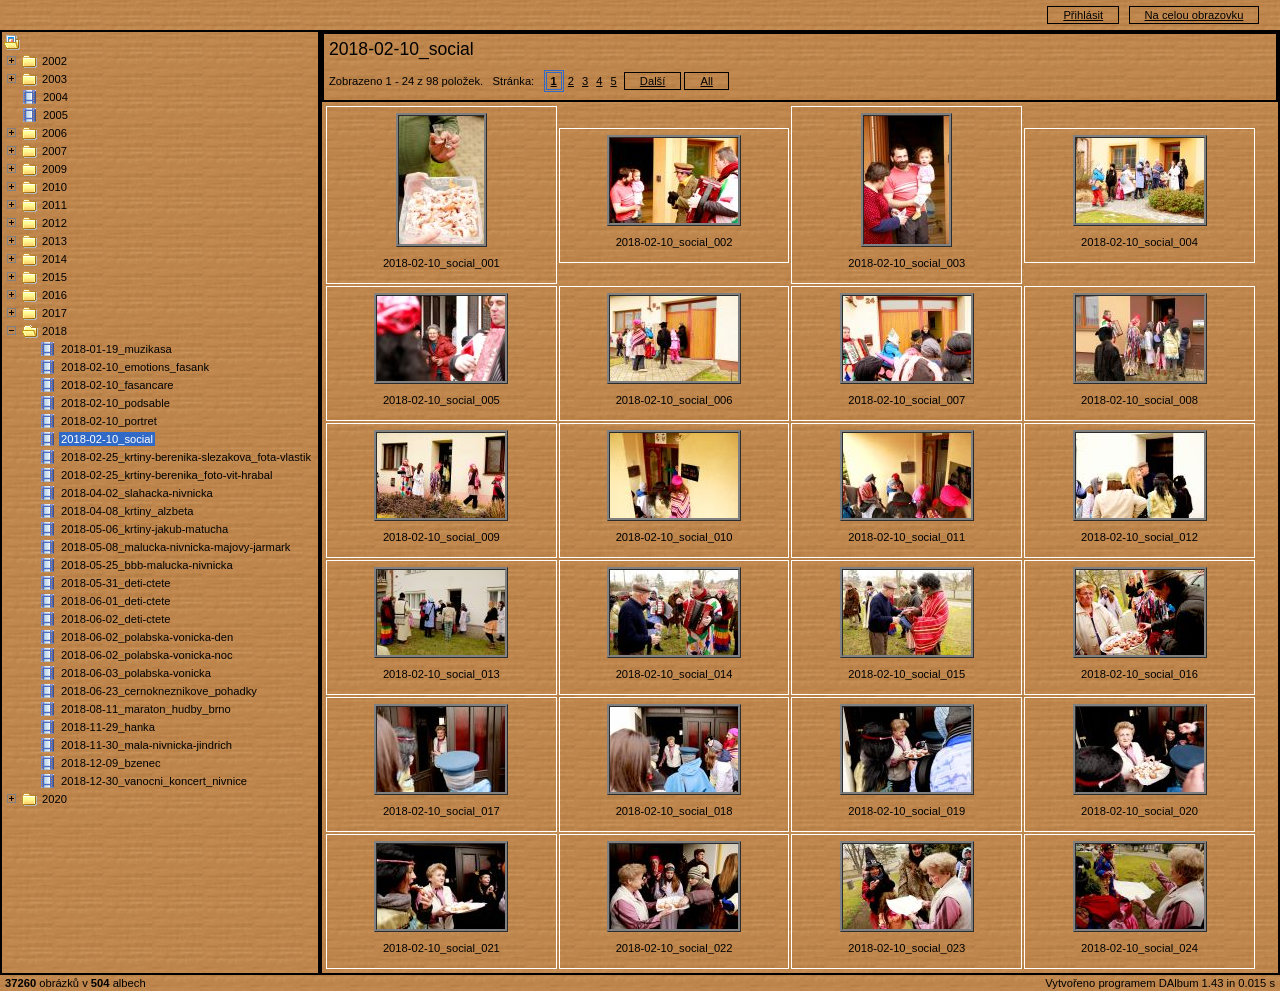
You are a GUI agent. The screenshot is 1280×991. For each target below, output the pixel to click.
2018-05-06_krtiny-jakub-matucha (144, 529)
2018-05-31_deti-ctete (115, 583)
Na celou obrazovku (1194, 15)
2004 (55, 97)
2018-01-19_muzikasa (116, 349)
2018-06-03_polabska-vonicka (136, 673)
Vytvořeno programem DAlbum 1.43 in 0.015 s (1160, 983)
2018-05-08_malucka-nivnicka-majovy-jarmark (175, 547)
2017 (54, 313)
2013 (54, 241)
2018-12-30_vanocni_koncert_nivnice (154, 781)
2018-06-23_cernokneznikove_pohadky (159, 691)
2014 (54, 259)
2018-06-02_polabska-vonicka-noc (147, 655)
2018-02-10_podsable (115, 403)
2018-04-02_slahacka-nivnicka (137, 493)
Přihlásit (1083, 15)
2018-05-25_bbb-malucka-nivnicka (147, 565)
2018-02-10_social (107, 439)
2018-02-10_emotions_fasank (135, 367)
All (706, 81)
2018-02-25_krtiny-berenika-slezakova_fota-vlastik (186, 457)
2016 (54, 295)
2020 (54, 799)
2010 (54, 187)
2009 (54, 169)
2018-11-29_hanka (108, 727)
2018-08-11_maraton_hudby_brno (146, 709)
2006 (54, 133)
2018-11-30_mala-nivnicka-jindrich (146, 745)
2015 (54, 277)
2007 (54, 151)
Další (653, 81)
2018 (54, 331)
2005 (55, 115)
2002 (54, 61)
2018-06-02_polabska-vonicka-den (147, 637)
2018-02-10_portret (109, 421)
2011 (54, 205)
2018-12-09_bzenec (111, 763)
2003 (54, 79)
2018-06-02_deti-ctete (115, 619)
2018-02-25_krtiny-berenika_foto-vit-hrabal (166, 475)
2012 (54, 223)
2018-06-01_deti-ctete (115, 601)
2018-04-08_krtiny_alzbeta (127, 511)
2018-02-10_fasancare (117, 385)
